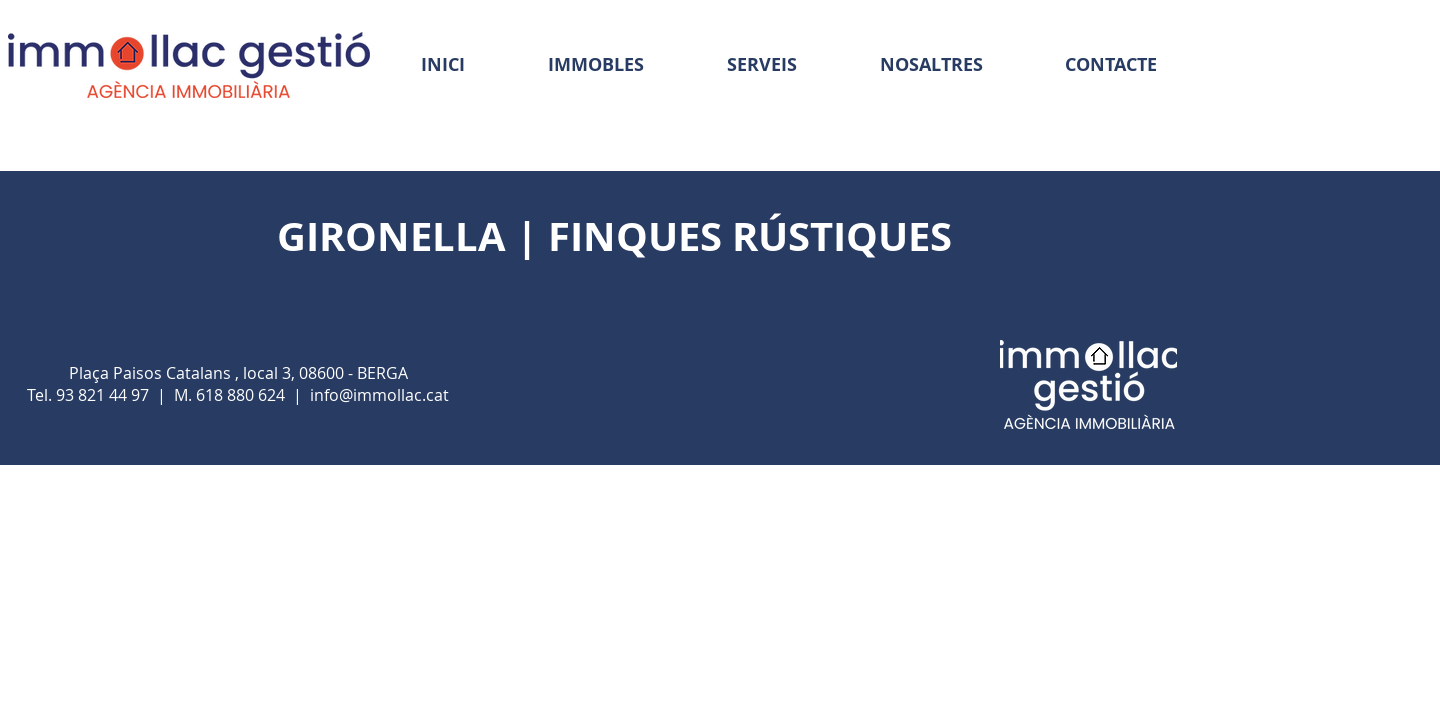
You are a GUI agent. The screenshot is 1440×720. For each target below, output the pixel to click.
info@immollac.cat (379, 395)
